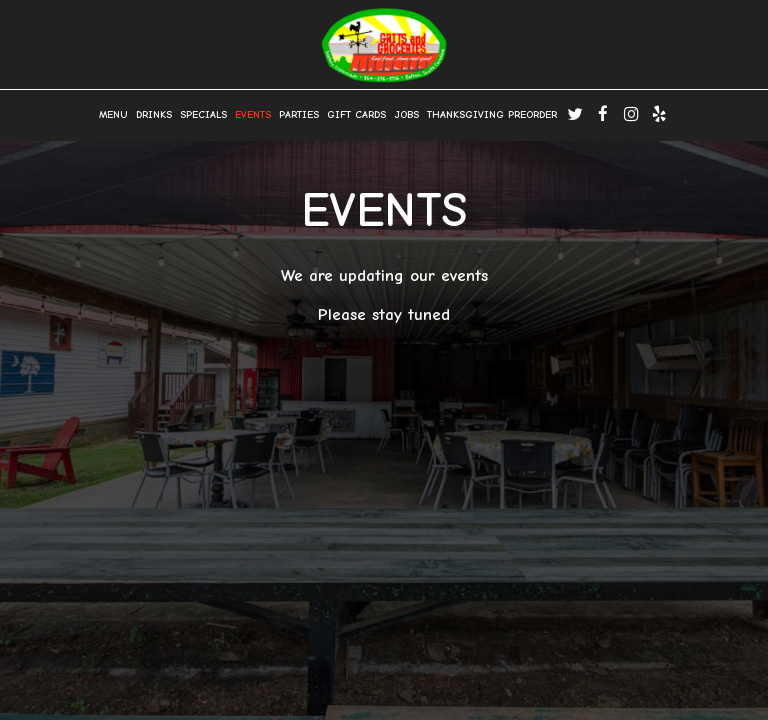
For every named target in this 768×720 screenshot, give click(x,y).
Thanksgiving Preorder (492, 115)
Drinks (154, 115)
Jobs (406, 115)
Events (253, 115)
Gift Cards (356, 115)
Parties (299, 115)
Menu (113, 115)
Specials (203, 115)
